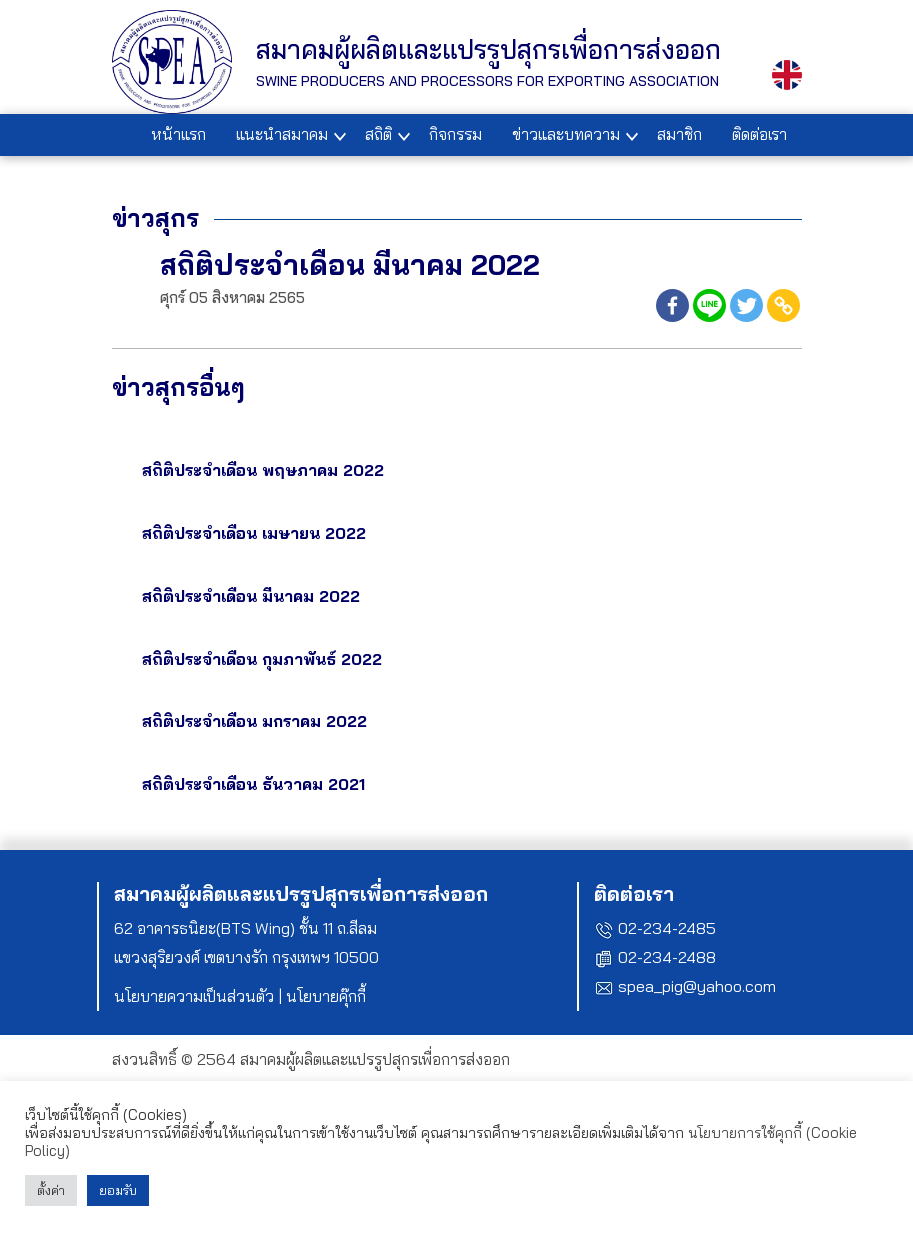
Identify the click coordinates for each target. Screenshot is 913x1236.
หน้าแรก (178, 134)
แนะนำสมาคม (282, 134)
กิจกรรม (455, 134)
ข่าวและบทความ (566, 134)
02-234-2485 (667, 928)
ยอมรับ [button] (118, 1190)
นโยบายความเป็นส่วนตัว (194, 996)
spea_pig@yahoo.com (697, 986)
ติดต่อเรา (759, 134)
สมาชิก (679, 134)
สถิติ (378, 134)
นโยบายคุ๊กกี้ (326, 996)
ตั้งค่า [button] (51, 1190)
